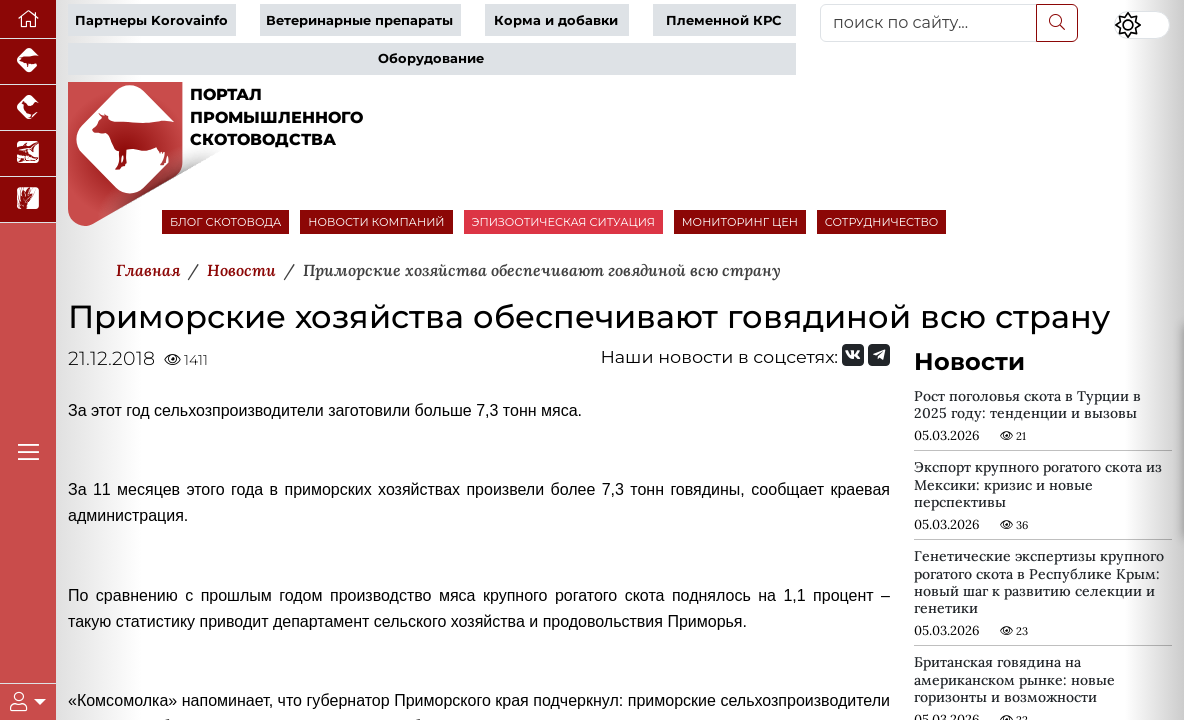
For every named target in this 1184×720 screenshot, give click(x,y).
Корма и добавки (556, 20)
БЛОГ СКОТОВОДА (225, 222)
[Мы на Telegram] (879, 355)
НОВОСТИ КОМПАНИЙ (376, 222)
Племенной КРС (723, 20)
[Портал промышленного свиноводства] (28, 62)
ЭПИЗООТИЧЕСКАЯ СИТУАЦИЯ (563, 222)
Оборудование (431, 58)
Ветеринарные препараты (359, 20)
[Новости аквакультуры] (28, 154)
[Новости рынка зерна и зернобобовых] (28, 200)
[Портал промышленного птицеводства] (28, 108)
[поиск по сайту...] (928, 23)
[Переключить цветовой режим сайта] (1142, 25)
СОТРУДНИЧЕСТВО (882, 222)
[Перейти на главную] (28, 19)
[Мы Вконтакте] (853, 355)
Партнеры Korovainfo (151, 20)
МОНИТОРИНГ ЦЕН (740, 222)
